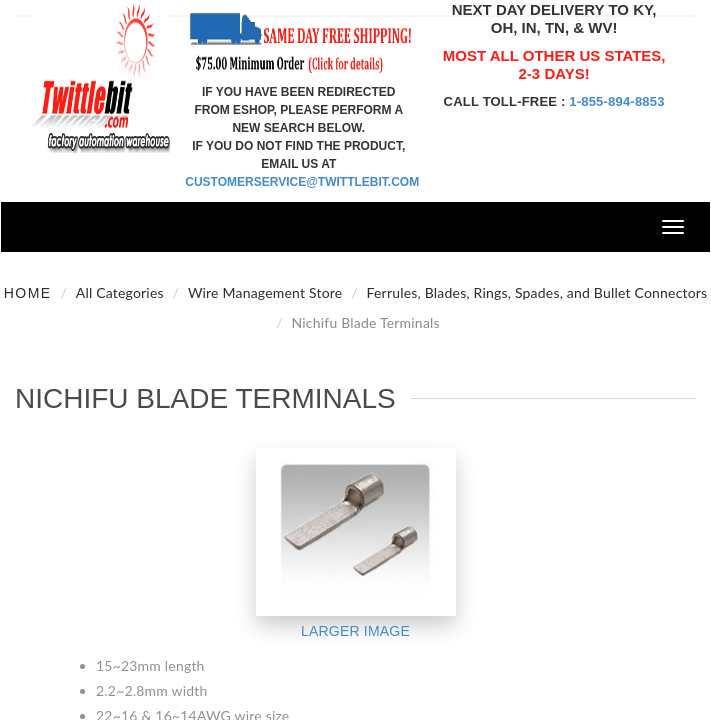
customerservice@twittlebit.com (302, 182)
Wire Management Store (265, 292)
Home (28, 293)
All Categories (120, 292)
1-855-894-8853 (616, 101)
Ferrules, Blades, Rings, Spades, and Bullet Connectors (537, 292)
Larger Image (355, 631)
